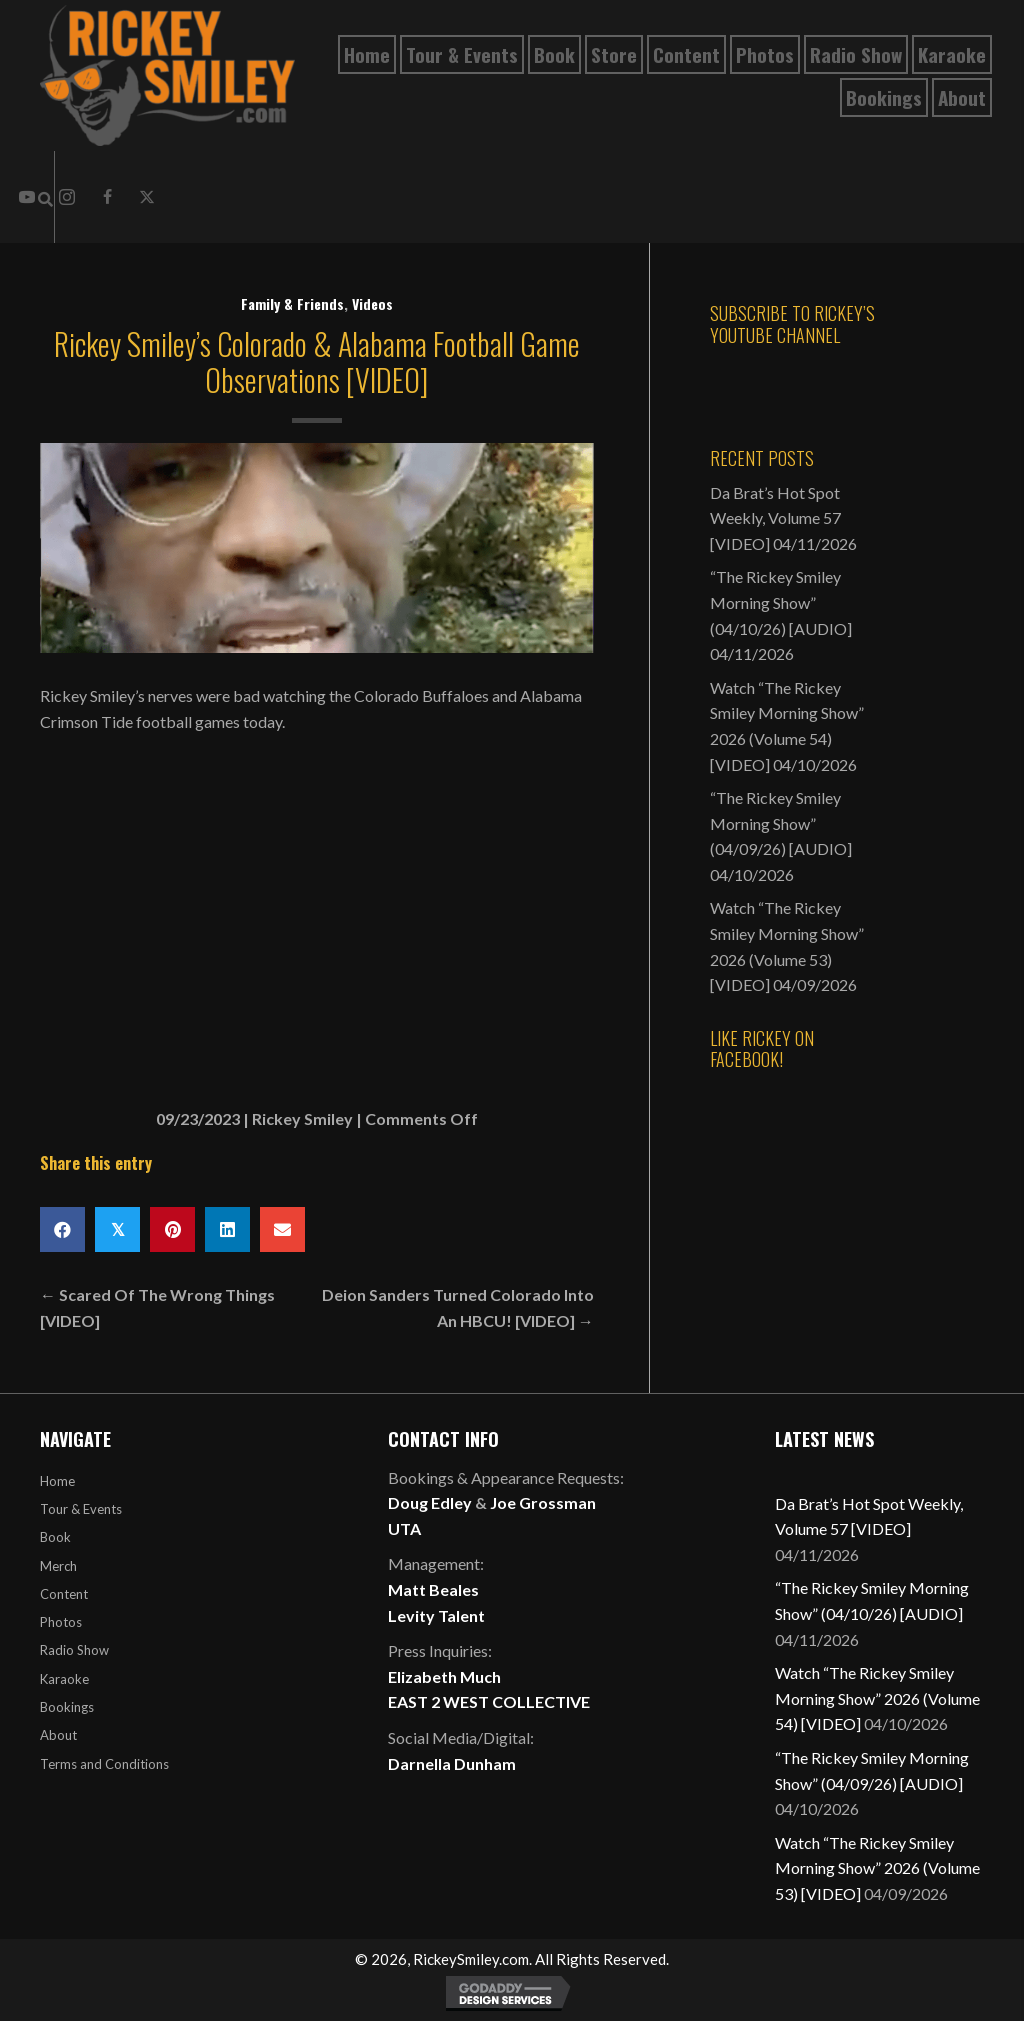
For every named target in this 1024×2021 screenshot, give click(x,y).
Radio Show (74, 1650)
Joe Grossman (543, 1502)
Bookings (67, 1707)
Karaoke (64, 1679)
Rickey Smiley (302, 1118)
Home (57, 1481)
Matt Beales (433, 1589)
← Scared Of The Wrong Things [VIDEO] (157, 1307)
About (58, 1735)
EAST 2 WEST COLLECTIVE (489, 1701)
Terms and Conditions (104, 1764)
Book (55, 1537)
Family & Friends (292, 303)
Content (64, 1594)
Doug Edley (430, 1502)
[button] (107, 197)
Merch (58, 1566)
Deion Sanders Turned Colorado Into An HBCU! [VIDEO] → (458, 1307)
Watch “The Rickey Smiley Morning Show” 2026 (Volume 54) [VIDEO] (877, 1698)
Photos (61, 1622)
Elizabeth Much (444, 1676)
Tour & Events (81, 1509)
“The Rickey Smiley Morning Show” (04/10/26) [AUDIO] (781, 602)
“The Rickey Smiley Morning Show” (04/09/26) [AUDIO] (781, 823)
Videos (372, 303)
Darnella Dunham (452, 1763)
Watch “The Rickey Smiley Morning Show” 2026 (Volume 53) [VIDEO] (877, 1868)
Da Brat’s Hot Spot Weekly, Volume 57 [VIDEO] (775, 518)
